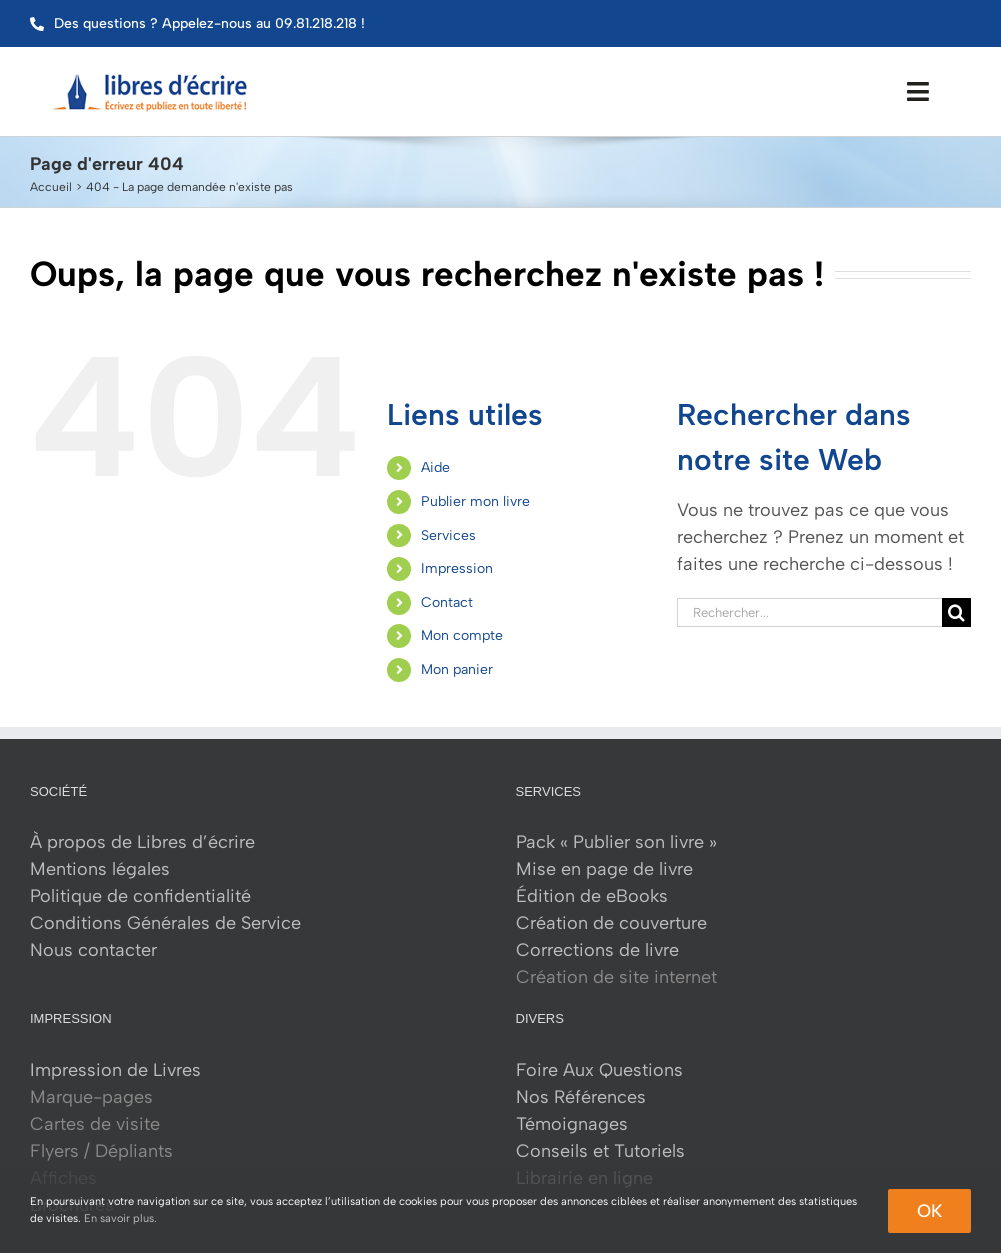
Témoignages (572, 1124)
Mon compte (462, 635)
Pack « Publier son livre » (616, 842)
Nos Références (581, 1097)
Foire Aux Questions (599, 1070)
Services (448, 535)
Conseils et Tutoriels (600, 1151)
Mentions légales (100, 869)
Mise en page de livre (604, 869)
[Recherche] (956, 612)
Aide (435, 467)
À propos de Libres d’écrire (142, 842)
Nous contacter (93, 950)
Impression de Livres (115, 1070)
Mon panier (457, 669)
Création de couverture (611, 923)
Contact (447, 602)
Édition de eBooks (592, 896)
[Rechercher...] (809, 612)
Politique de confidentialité (140, 896)
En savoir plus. (120, 1218)
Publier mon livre (475, 501)
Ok (929, 1211)
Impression (457, 568)
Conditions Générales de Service (165, 923)
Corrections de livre (597, 950)
